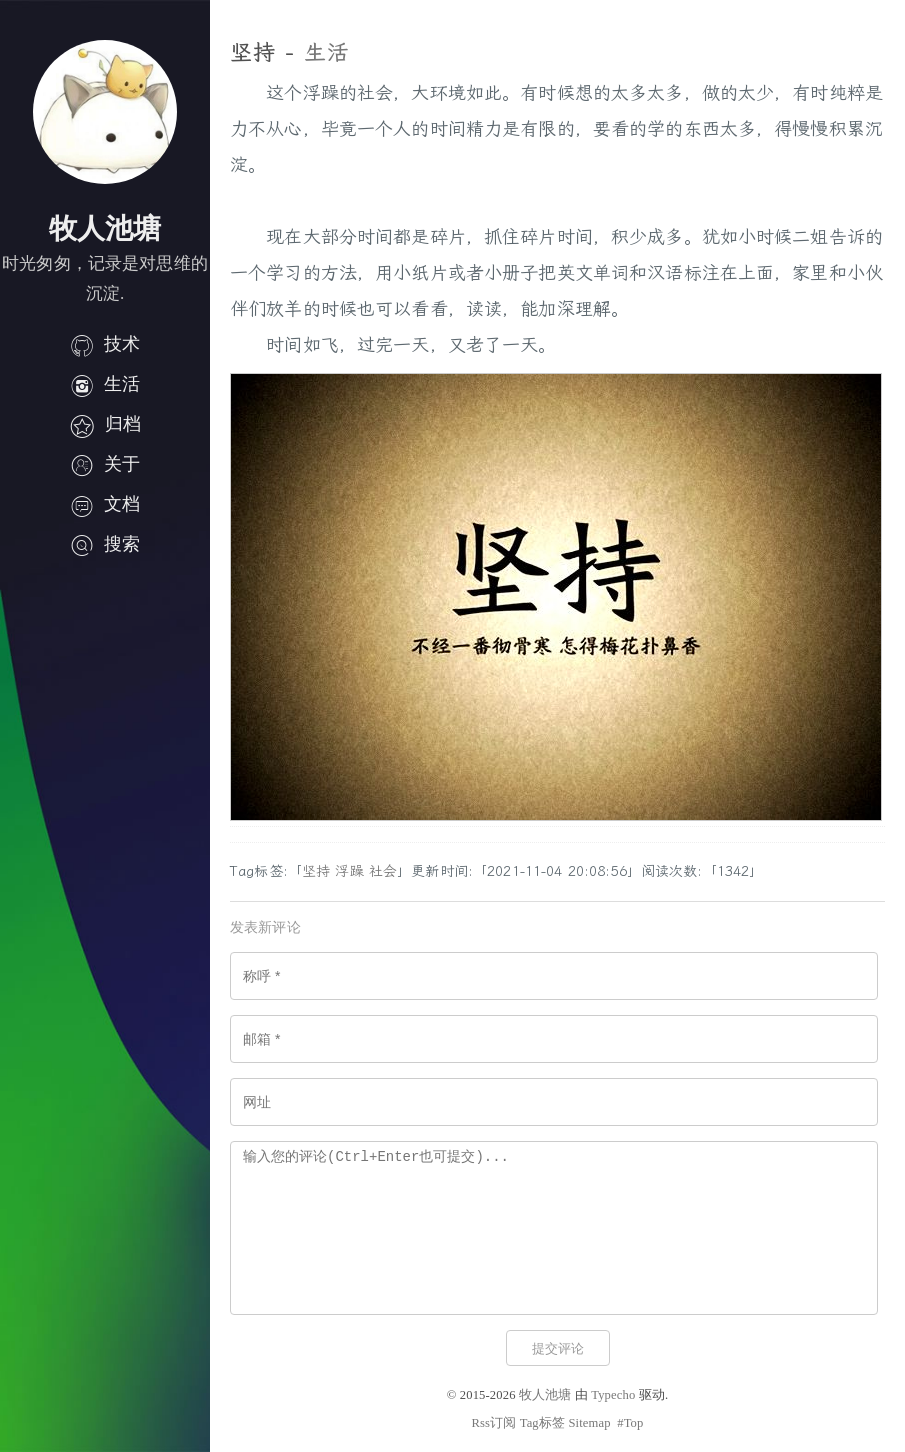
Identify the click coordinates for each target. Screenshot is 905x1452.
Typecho (613, 1395)
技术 (105, 344)
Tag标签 (542, 1423)
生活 (105, 384)
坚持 (316, 871)
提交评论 (558, 1348)
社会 (383, 871)
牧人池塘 (545, 1395)
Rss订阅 (493, 1423)
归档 (105, 424)
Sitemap (589, 1423)
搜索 (105, 544)
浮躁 (349, 871)
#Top (630, 1423)
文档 (105, 504)
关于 (105, 464)
